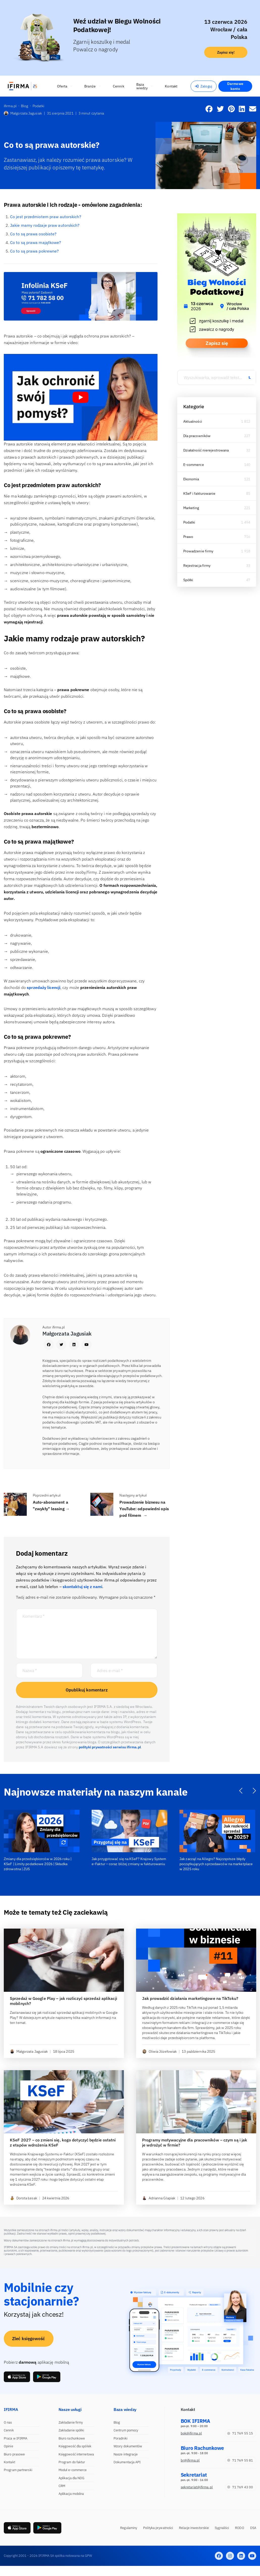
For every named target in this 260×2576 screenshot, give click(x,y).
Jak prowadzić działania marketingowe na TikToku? (190, 1998)
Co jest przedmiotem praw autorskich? (45, 216)
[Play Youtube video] (81, 397)
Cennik (9, 2431)
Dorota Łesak (23, 2198)
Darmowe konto (235, 86)
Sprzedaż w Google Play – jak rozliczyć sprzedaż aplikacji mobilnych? (63, 2001)
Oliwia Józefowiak (159, 2051)
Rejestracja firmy (197, 565)
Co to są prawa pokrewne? (34, 251)
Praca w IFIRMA (15, 2438)
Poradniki (120, 2438)
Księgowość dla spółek (75, 2447)
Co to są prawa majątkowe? (35, 242)
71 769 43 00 (240, 2487)
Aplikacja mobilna (71, 2494)
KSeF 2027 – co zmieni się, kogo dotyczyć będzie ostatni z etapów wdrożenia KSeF (63, 2142)
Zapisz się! (226, 52)
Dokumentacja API (127, 2462)
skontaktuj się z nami (82, 1586)
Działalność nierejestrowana (206, 450)
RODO (239, 2528)
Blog (117, 2423)
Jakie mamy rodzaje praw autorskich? (45, 225)
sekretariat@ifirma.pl (197, 2487)
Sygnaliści (222, 2528)
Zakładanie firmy (71, 2423)
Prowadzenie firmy (198, 551)
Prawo (188, 536)
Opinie (8, 2447)
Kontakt (9, 2462)
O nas (8, 2423)
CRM (62, 2486)
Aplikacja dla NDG (72, 2478)
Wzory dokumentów (128, 2447)
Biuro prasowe (14, 2454)
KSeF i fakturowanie (199, 493)
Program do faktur (72, 2462)
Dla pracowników (197, 436)
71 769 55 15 (240, 2434)
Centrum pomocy (126, 2431)
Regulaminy (128, 2528)
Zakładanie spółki (71, 2431)
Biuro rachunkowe (72, 2438)
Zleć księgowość (28, 2338)
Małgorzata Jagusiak (23, 113)
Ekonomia (191, 479)
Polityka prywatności (158, 2528)
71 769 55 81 (240, 2460)
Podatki (189, 522)
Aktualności (192, 421)
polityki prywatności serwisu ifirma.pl (110, 1747)
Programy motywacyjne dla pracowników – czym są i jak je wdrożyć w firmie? (194, 2142)
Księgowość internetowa (76, 2454)
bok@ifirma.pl (191, 2434)
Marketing (191, 508)
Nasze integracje (126, 2454)
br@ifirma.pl (190, 2460)
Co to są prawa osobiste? (33, 233)
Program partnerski (18, 2470)
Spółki (188, 580)
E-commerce (193, 464)
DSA (253, 2528)
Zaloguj (203, 86)
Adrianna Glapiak (158, 2198)
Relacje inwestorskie (194, 2528)
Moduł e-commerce (73, 2470)
